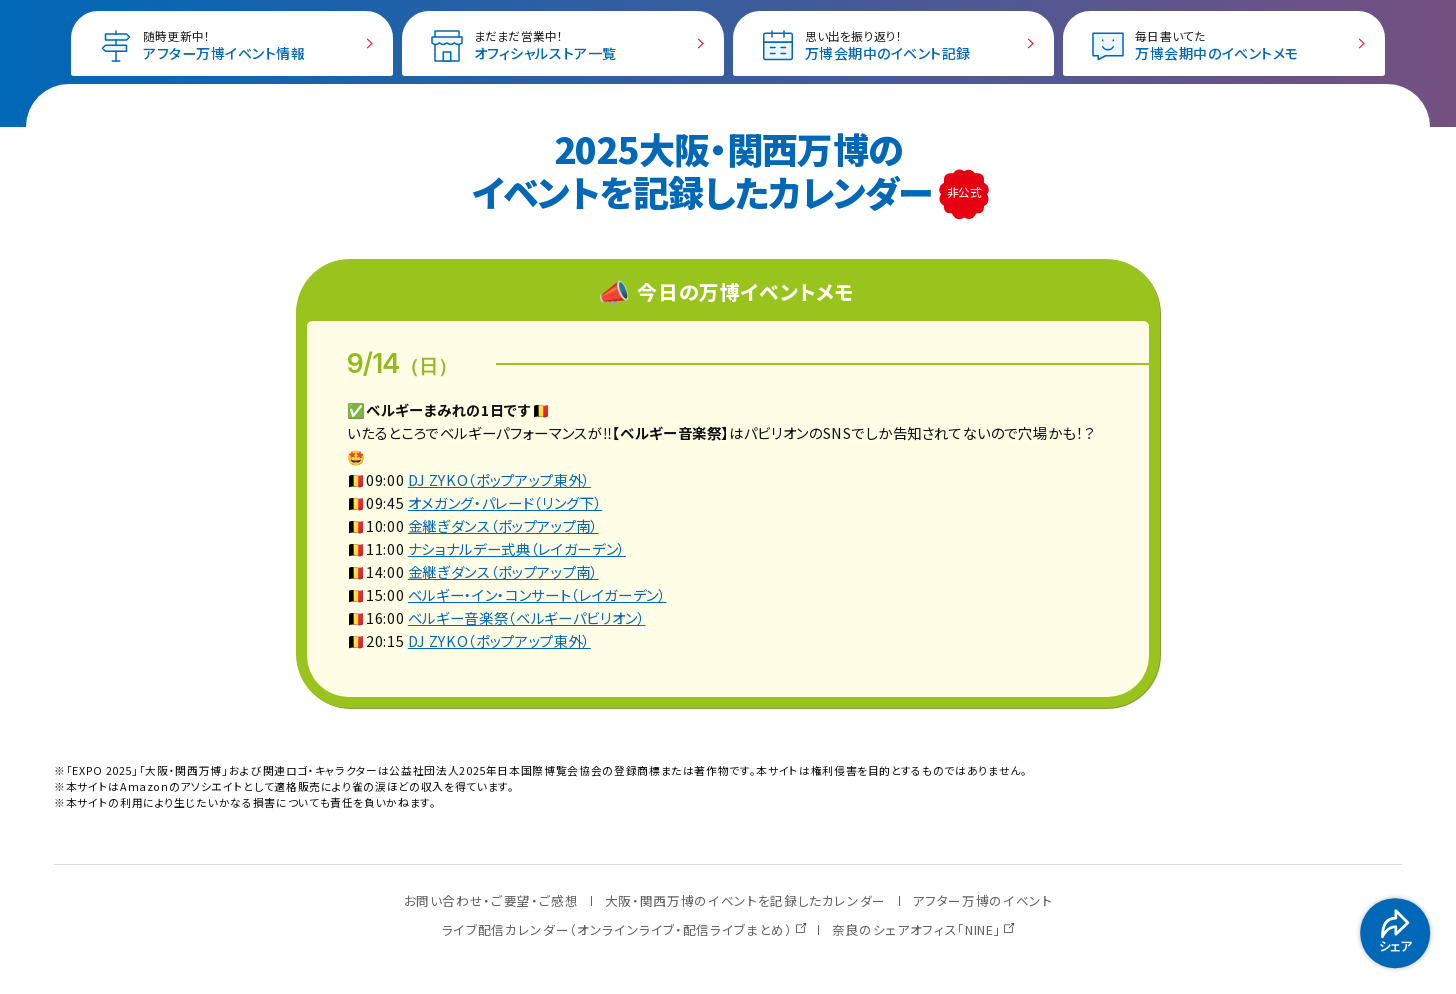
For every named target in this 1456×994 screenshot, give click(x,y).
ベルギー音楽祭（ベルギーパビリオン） (527, 617)
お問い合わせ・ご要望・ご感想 (491, 900)
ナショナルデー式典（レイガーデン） (517, 548)
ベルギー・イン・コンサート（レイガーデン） (537, 594)
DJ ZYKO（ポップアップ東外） (499, 479)
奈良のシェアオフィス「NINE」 (916, 929)
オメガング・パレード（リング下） (505, 502)
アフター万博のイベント (982, 900)
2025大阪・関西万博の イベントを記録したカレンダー (706, 169)
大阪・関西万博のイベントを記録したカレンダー (745, 900)
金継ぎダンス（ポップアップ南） (503, 525)
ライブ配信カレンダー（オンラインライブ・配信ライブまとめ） (617, 929)
